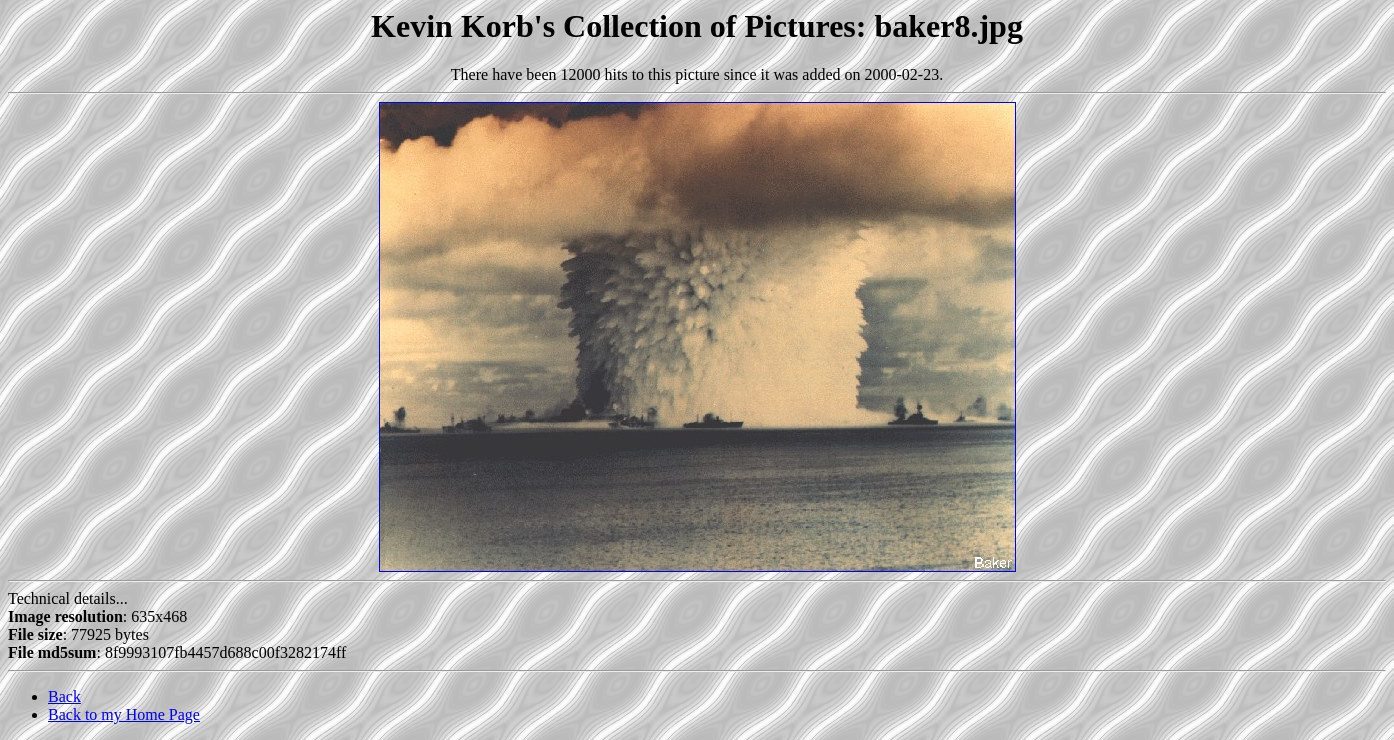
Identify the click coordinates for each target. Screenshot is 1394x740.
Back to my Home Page (124, 714)
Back (64, 696)
